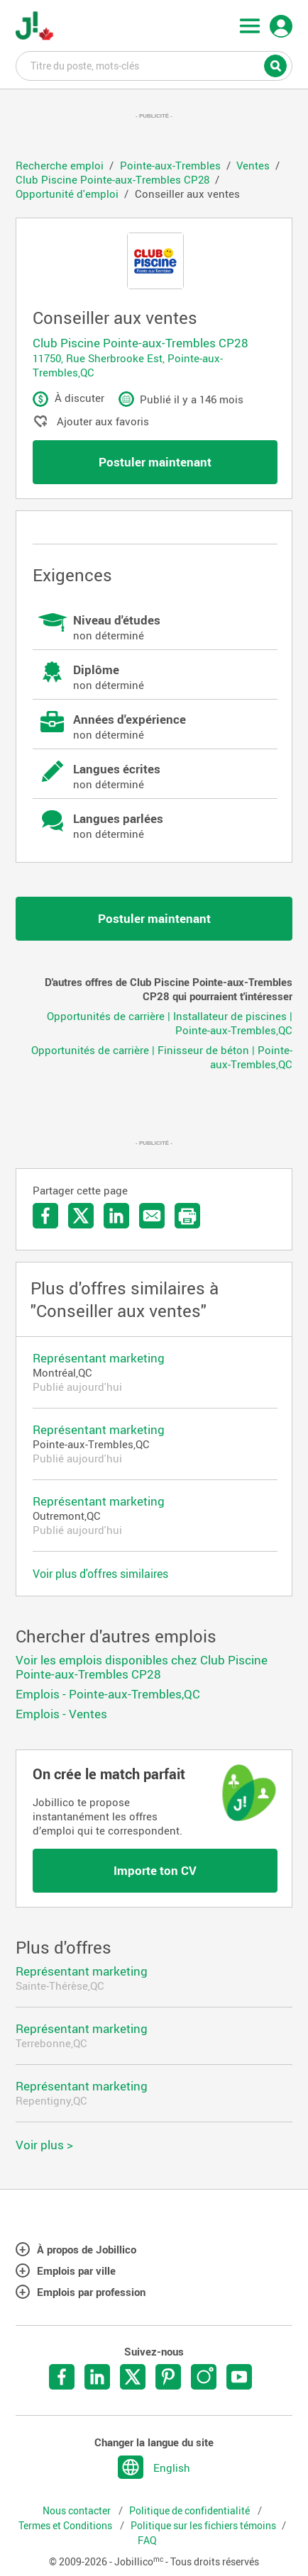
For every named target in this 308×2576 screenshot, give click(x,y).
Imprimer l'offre (187, 1215)
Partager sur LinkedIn (116, 1215)
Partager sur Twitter (81, 1215)
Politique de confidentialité (190, 2510)
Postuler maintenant (155, 462)
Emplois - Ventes (61, 1714)
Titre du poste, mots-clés (154, 65)
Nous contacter (78, 2510)
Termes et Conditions (66, 2525)
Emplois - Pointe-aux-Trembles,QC (108, 1694)
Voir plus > (44, 2145)
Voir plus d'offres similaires (100, 1573)
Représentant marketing (99, 1358)
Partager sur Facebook (45, 1215)
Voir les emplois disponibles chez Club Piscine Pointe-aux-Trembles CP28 (142, 1667)
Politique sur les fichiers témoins (203, 2525)
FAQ (147, 2540)
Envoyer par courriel (152, 1215)
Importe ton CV (155, 1870)
